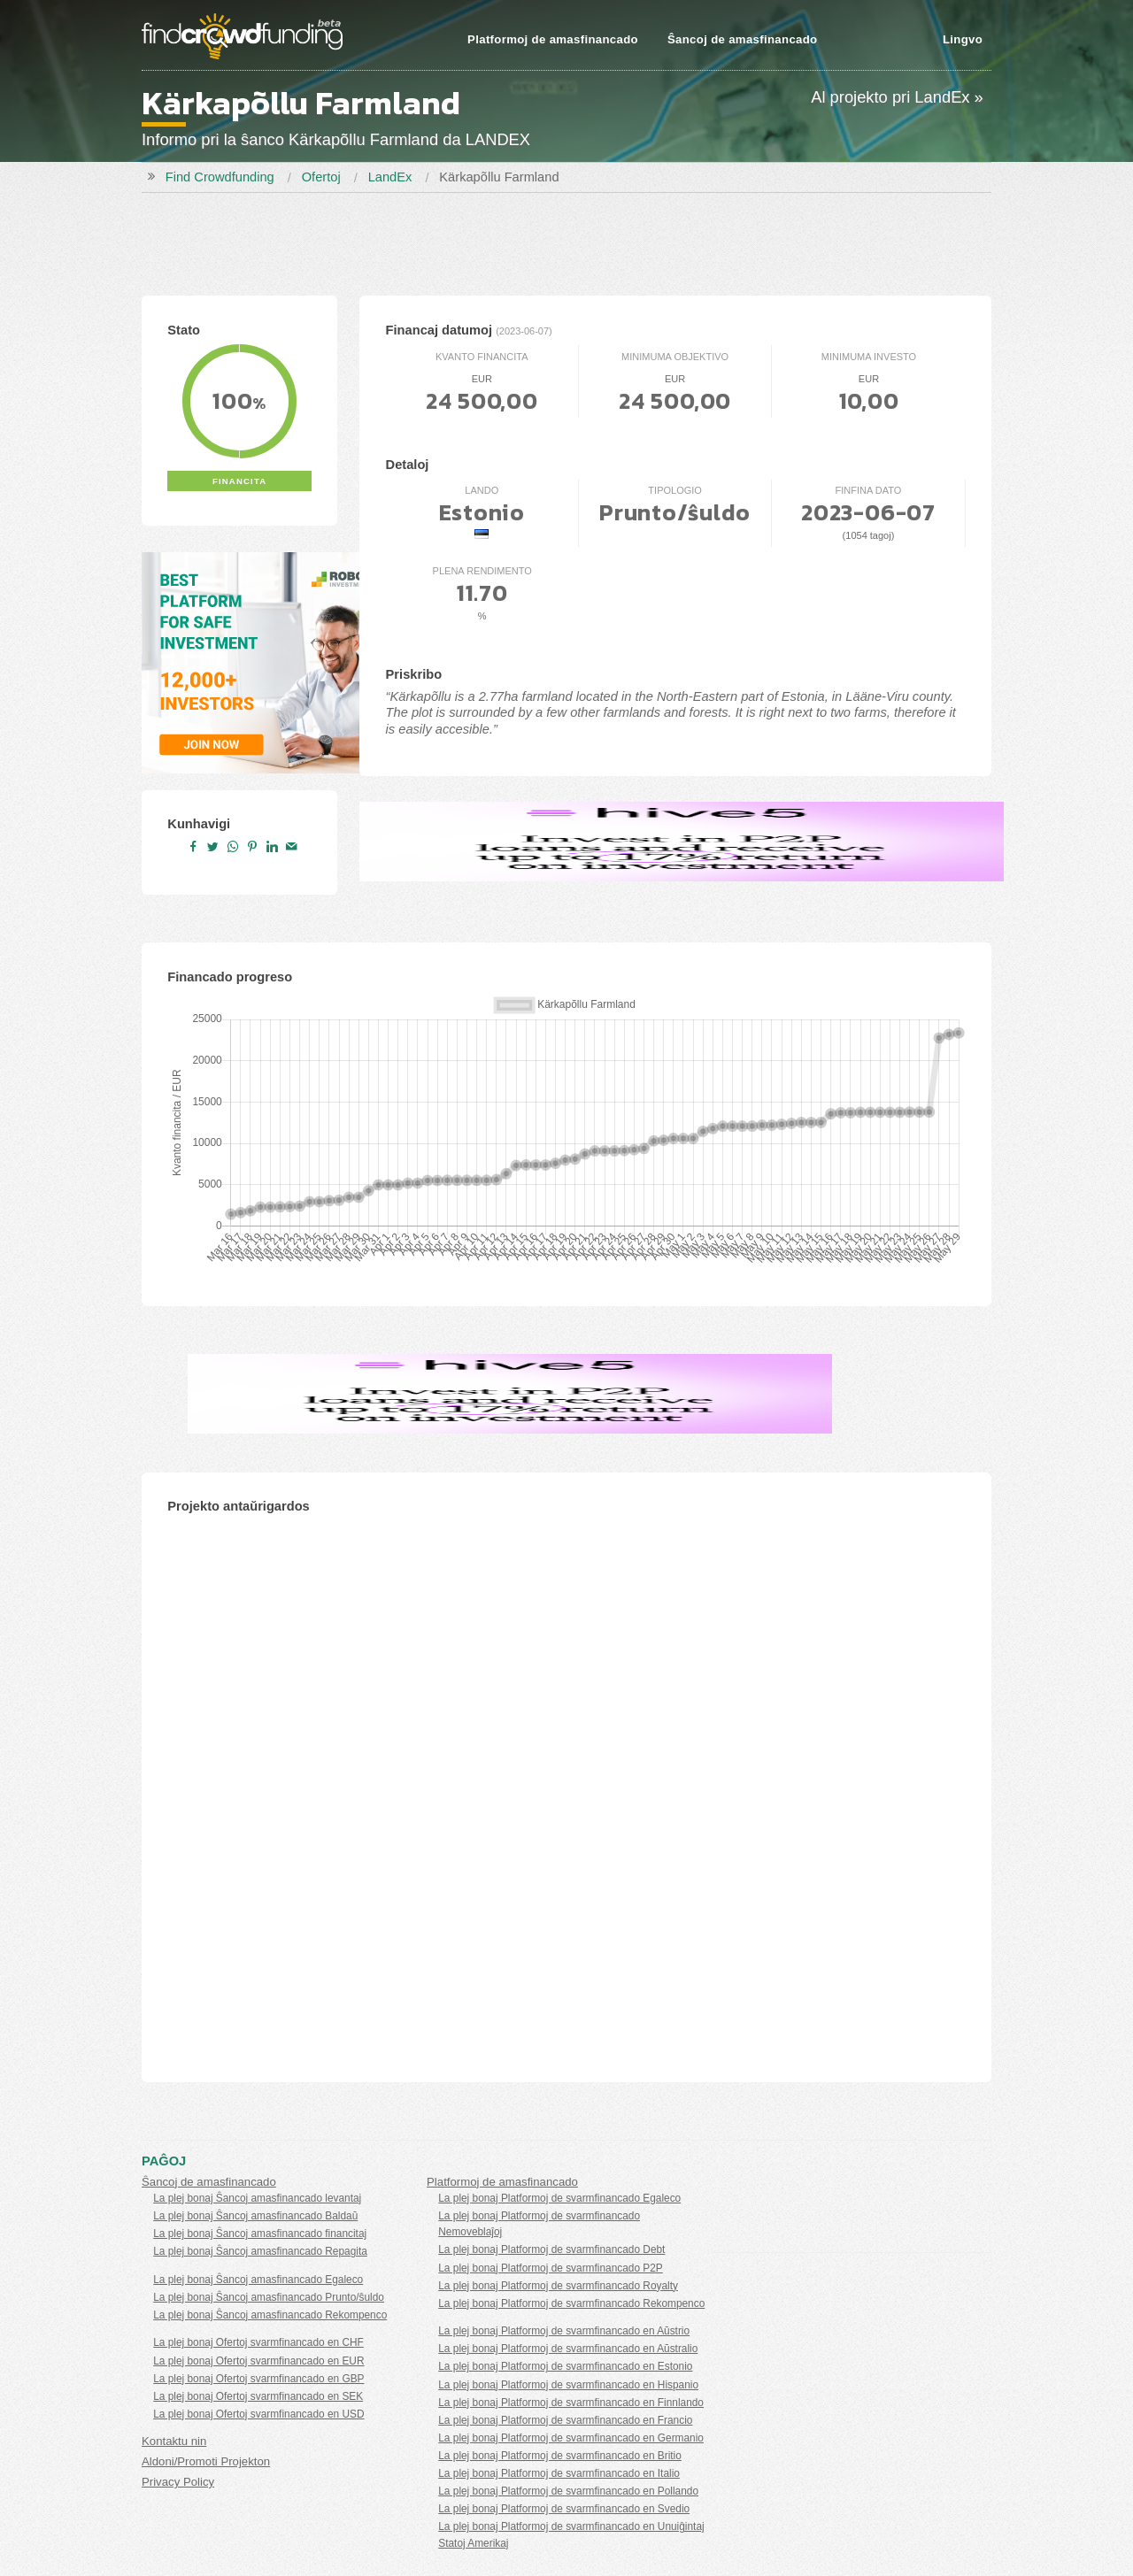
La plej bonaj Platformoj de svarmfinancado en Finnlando (571, 2402)
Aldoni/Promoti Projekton (206, 2461)
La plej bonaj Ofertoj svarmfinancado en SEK (258, 2396)
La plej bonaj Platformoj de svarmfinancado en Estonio (565, 2366)
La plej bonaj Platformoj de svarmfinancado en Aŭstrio (564, 2331)
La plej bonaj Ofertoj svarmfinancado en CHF (258, 2342)
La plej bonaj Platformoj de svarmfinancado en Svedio (564, 2509)
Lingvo (963, 39)
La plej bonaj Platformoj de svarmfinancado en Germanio (571, 2438)
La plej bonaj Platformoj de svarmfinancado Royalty (558, 2286)
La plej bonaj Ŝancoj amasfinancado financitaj (259, 2233)
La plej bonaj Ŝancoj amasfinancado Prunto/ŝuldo (268, 2297)
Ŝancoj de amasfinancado (742, 39)
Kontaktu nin (174, 2441)
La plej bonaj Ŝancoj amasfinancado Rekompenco (270, 2315)
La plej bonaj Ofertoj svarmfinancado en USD (258, 2414)
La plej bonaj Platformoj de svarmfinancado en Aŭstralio (568, 2348)
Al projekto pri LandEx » (897, 97)
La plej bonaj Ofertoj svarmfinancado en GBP (258, 2378)
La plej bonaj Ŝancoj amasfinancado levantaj (257, 2198)
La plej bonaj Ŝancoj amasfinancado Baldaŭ (255, 2216)
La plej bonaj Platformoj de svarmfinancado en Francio (565, 2420)
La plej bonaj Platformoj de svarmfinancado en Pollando (568, 2491)
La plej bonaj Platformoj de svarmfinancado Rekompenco (571, 2303)
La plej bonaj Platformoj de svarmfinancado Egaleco (559, 2198)
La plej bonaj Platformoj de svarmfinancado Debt (551, 2249)
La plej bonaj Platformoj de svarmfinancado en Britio (560, 2455)
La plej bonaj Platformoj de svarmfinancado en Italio (559, 2473)
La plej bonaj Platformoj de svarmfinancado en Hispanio (568, 2385)
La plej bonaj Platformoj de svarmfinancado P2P (550, 2268)
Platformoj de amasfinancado (552, 39)
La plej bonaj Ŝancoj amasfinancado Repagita (260, 2251)
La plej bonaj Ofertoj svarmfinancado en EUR (258, 2361)
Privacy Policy (178, 2481)
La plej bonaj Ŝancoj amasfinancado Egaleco (258, 2279)
